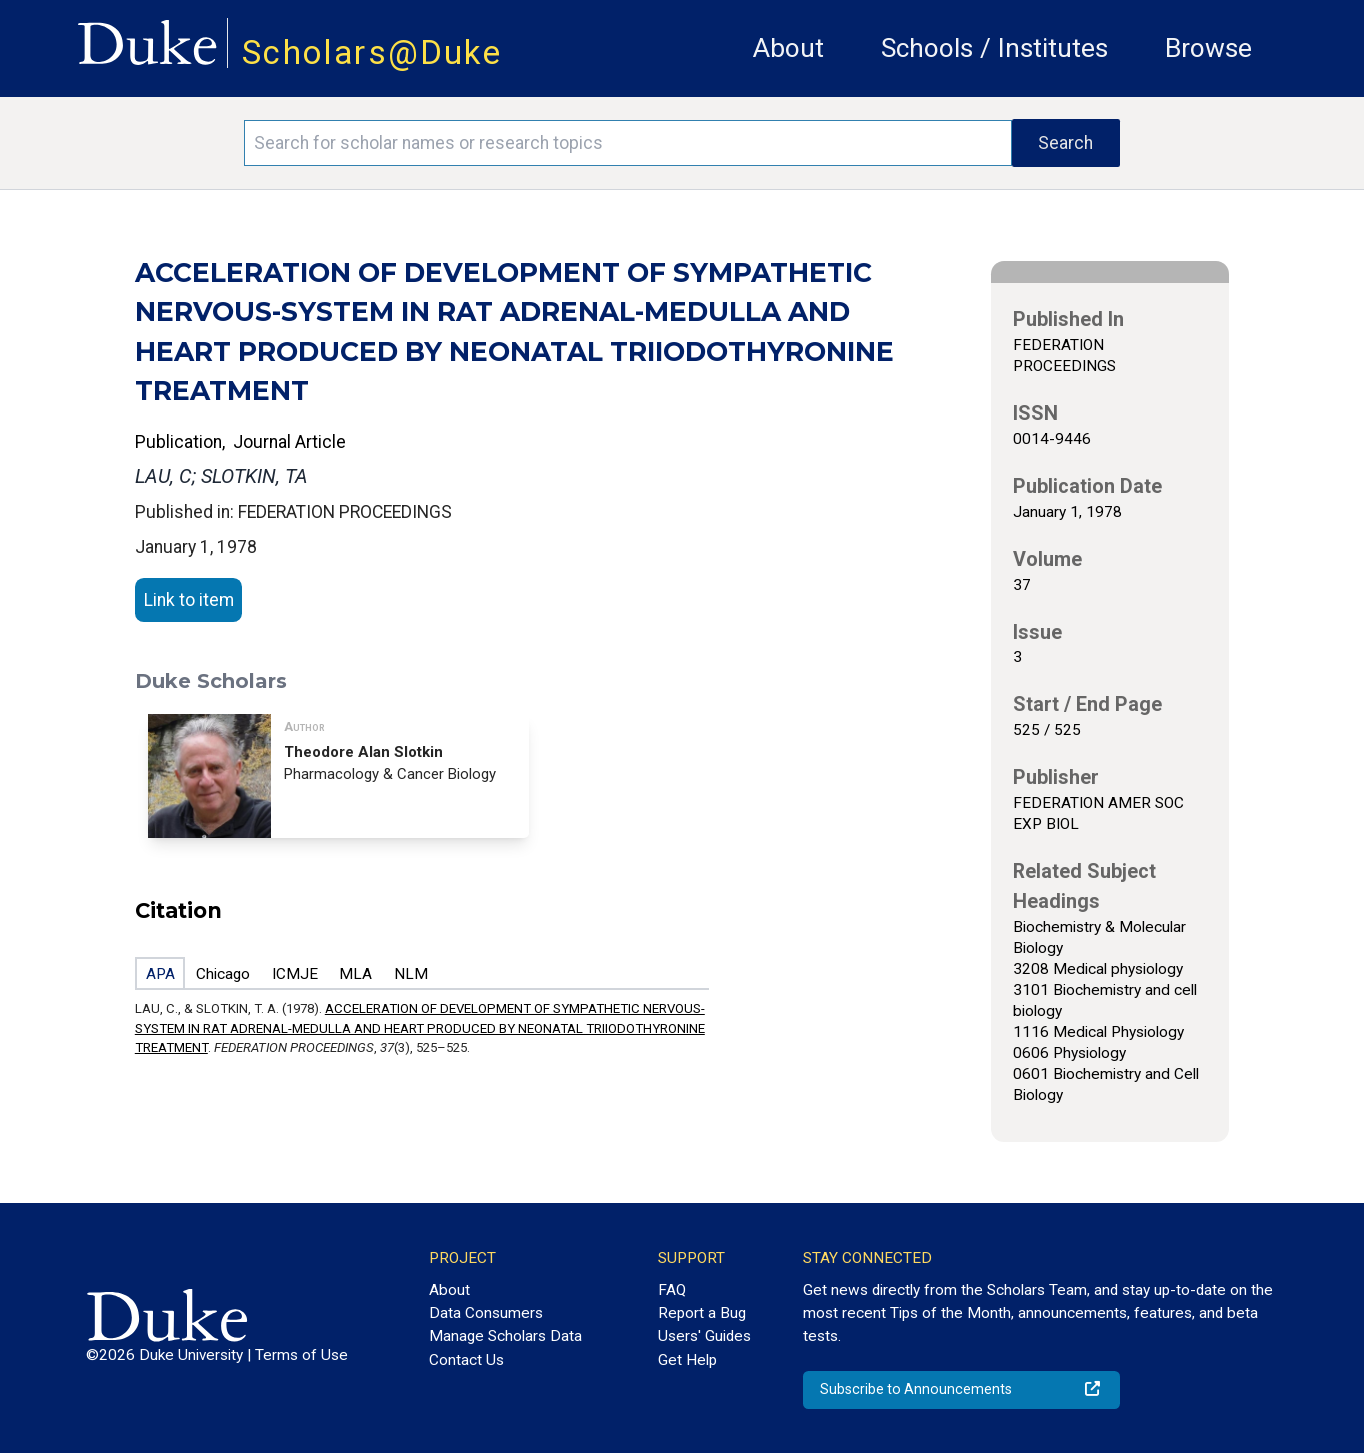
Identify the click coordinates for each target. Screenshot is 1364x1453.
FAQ (672, 1290)
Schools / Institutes (994, 48)
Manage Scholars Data (505, 1336)
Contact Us (466, 1360)
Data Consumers (486, 1313)
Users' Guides (704, 1336)
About (788, 48)
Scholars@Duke (372, 52)
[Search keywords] (627, 143)
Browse (1208, 48)
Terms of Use (301, 1355)
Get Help (687, 1360)
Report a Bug (702, 1313)
